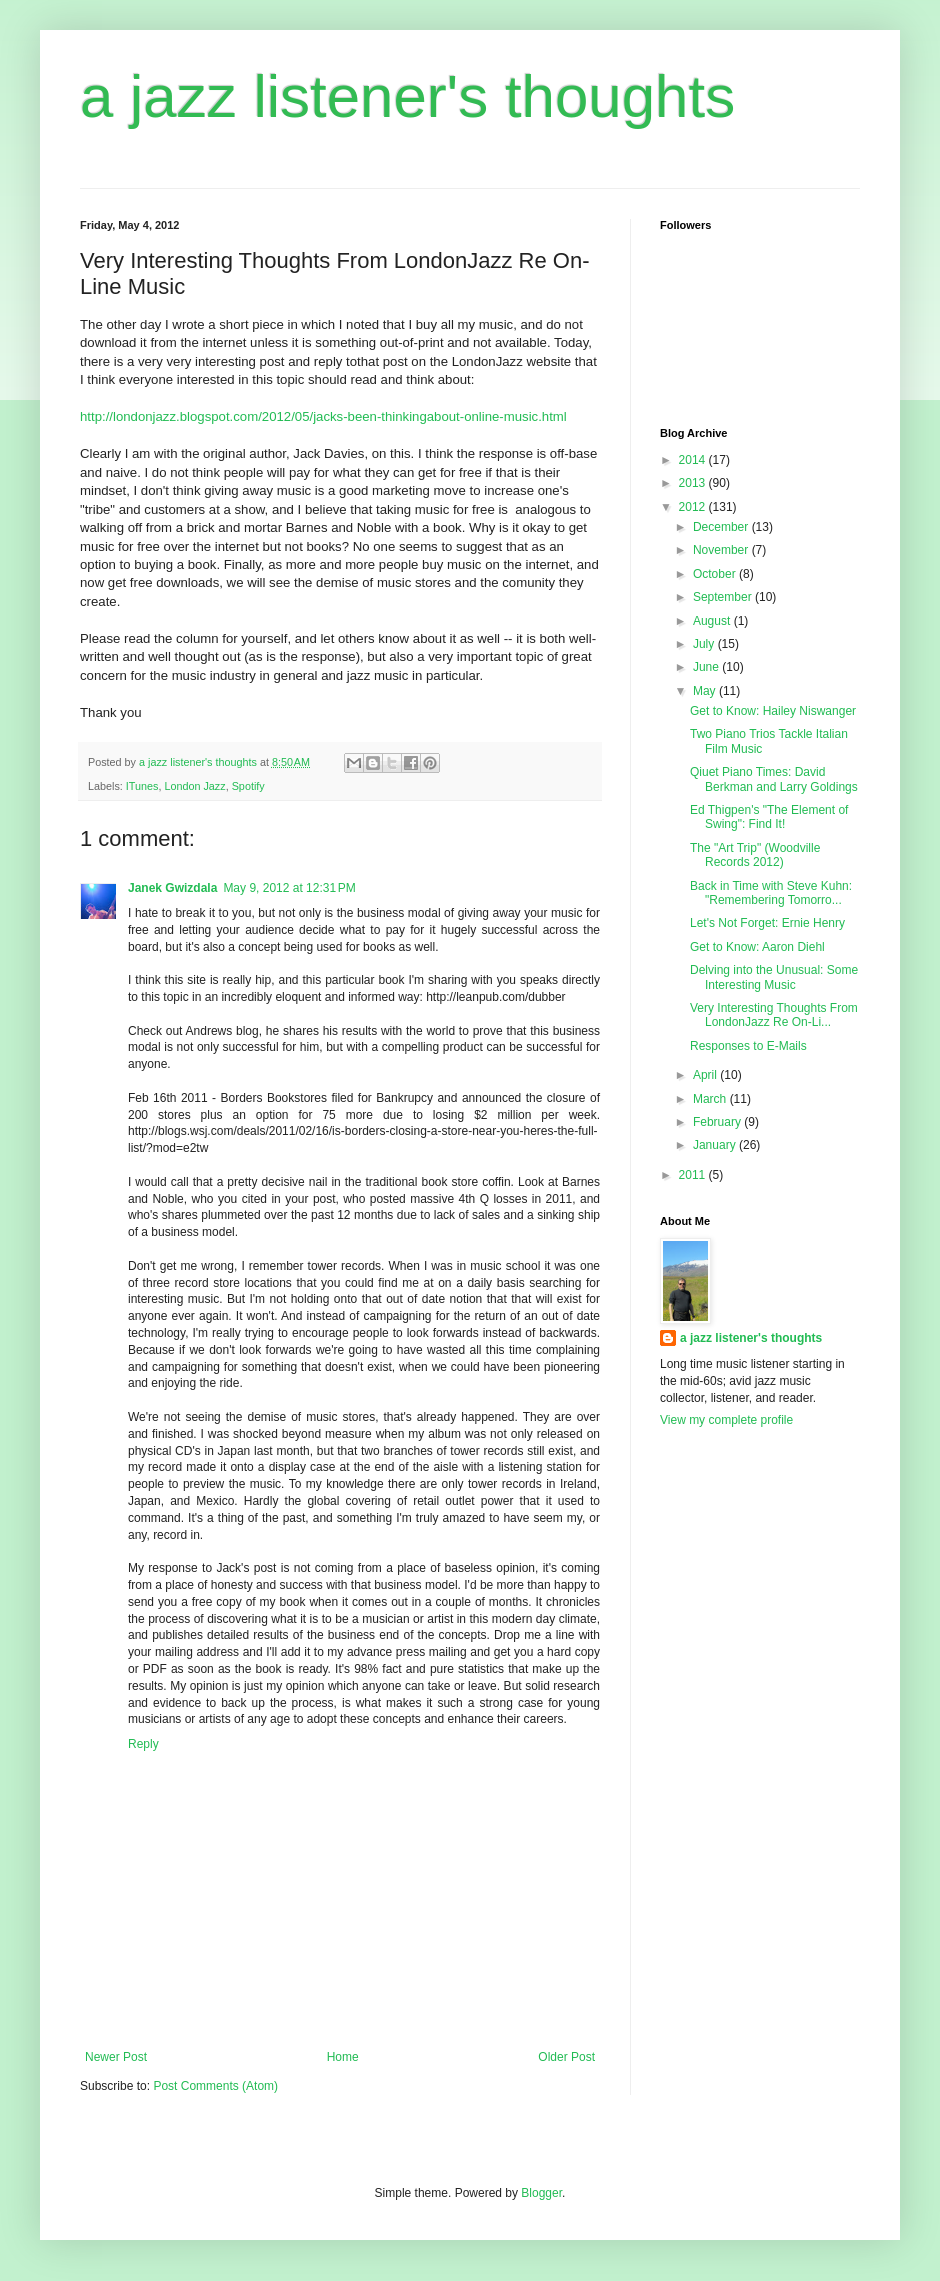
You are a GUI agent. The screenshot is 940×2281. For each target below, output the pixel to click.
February (718, 1122)
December (722, 527)
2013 (694, 483)
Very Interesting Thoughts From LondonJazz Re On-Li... (774, 1015)
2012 (694, 507)
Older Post (566, 2057)
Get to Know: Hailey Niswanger (773, 711)
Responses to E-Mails (748, 1046)
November (722, 550)
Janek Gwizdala (172, 888)
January (716, 1145)
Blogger (541, 2193)
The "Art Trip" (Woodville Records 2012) (755, 855)
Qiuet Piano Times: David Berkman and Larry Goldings (774, 779)
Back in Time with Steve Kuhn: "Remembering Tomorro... (771, 893)
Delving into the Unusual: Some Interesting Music (774, 977)
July (705, 644)
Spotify (248, 786)
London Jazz (194, 786)
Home (343, 2057)
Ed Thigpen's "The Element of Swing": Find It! (769, 817)
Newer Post (116, 2057)
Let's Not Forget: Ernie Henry (767, 923)
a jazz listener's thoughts (407, 96)
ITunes (142, 786)
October (716, 574)
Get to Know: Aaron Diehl (757, 947)
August (713, 621)
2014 (694, 460)
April (706, 1075)
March (711, 1099)
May (706, 691)
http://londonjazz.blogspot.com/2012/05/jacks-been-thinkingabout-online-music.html (323, 416)
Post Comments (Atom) (215, 2086)
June (707, 667)
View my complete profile (726, 1420)
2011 (694, 1175)
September (724, 597)
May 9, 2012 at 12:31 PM (289, 888)
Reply (143, 1744)
